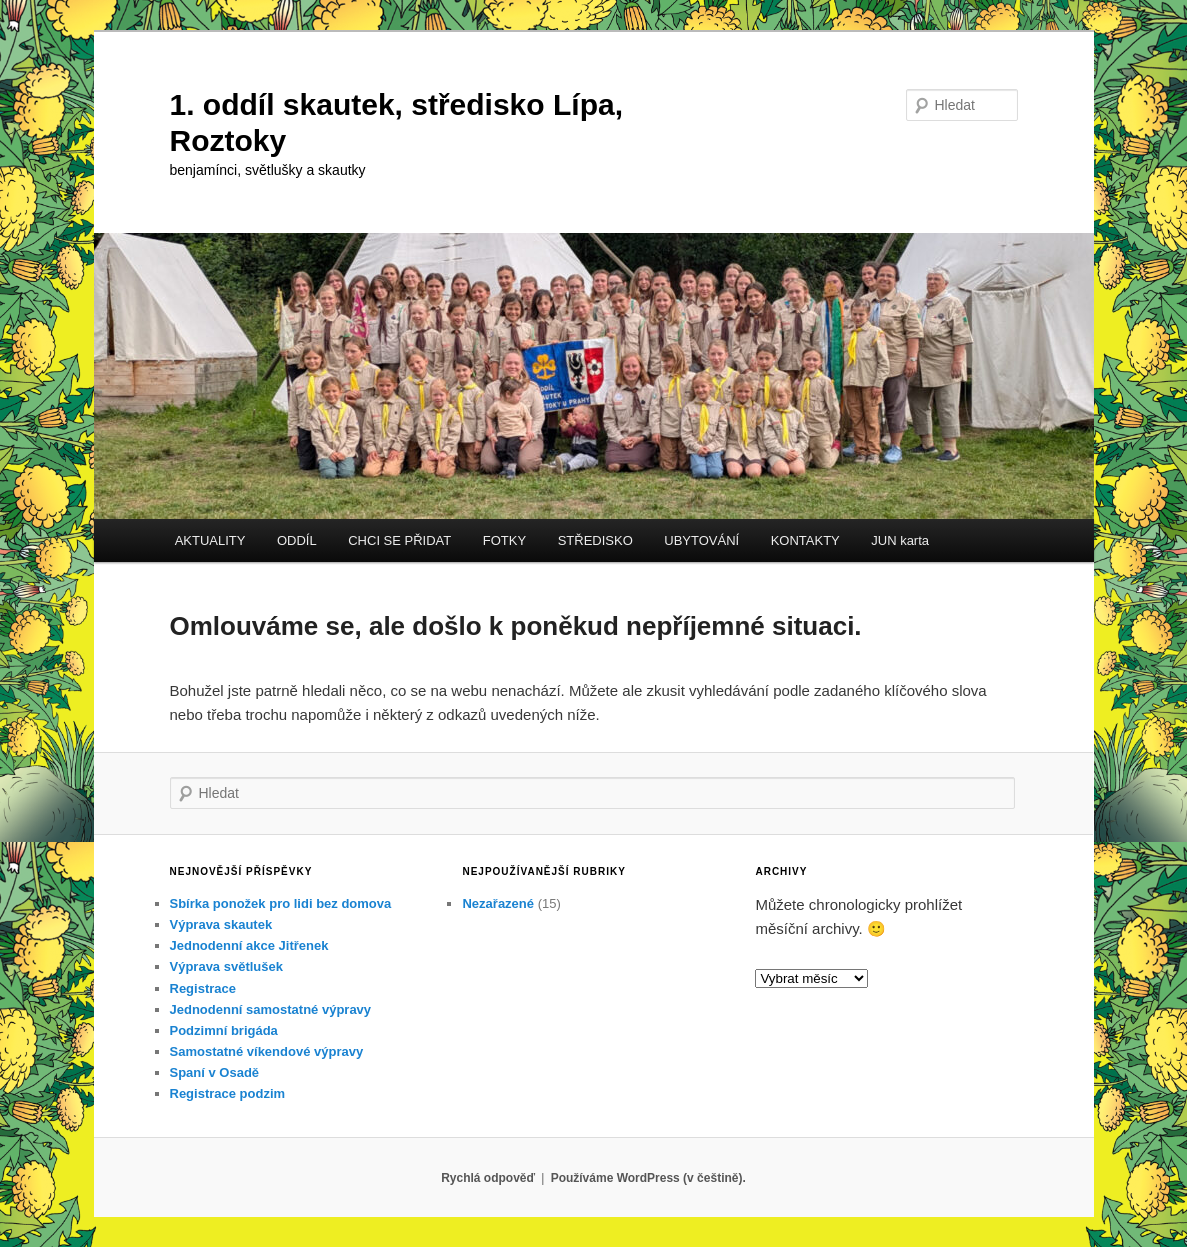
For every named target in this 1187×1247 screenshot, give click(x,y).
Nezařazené (498, 903)
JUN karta (900, 540)
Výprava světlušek (226, 966)
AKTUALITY (210, 540)
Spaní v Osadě (215, 1072)
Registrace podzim (228, 1093)
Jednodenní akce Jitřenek (249, 945)
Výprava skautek (221, 924)
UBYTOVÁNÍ (701, 540)
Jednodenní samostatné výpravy (271, 1009)
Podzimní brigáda (224, 1030)
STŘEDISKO (595, 540)
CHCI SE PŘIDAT (399, 540)
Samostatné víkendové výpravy (267, 1051)
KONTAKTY (805, 540)
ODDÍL (297, 540)
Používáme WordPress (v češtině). (648, 1178)
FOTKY (504, 540)
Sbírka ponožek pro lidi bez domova (281, 903)
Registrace (203, 988)
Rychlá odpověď (488, 1178)
